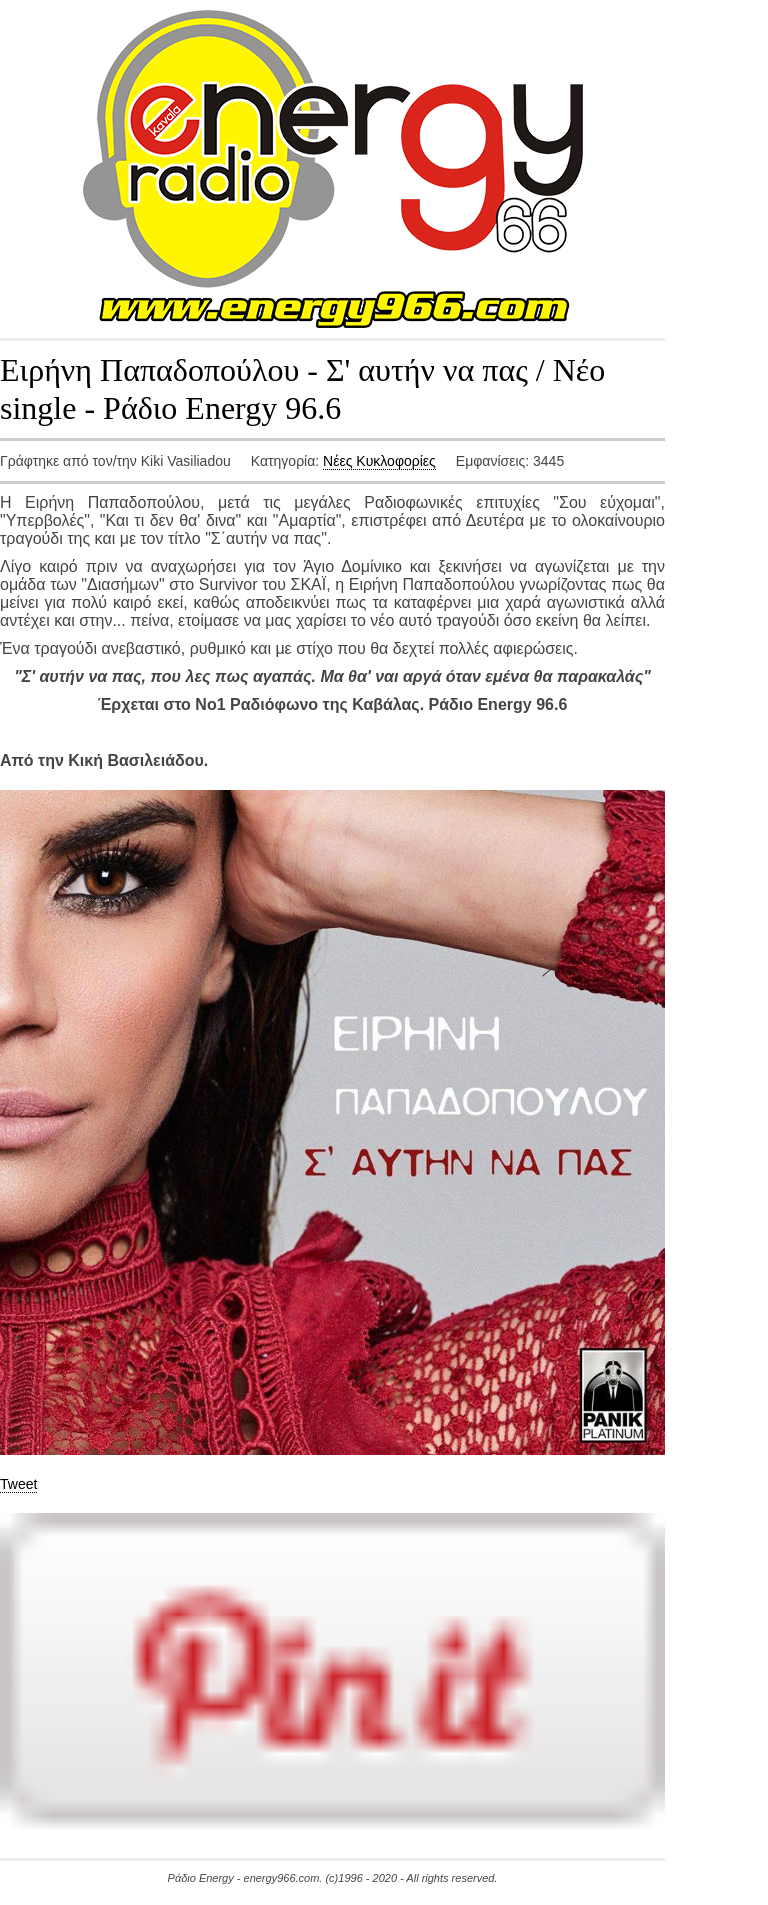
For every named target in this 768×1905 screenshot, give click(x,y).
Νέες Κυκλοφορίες (379, 461)
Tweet (18, 1484)
